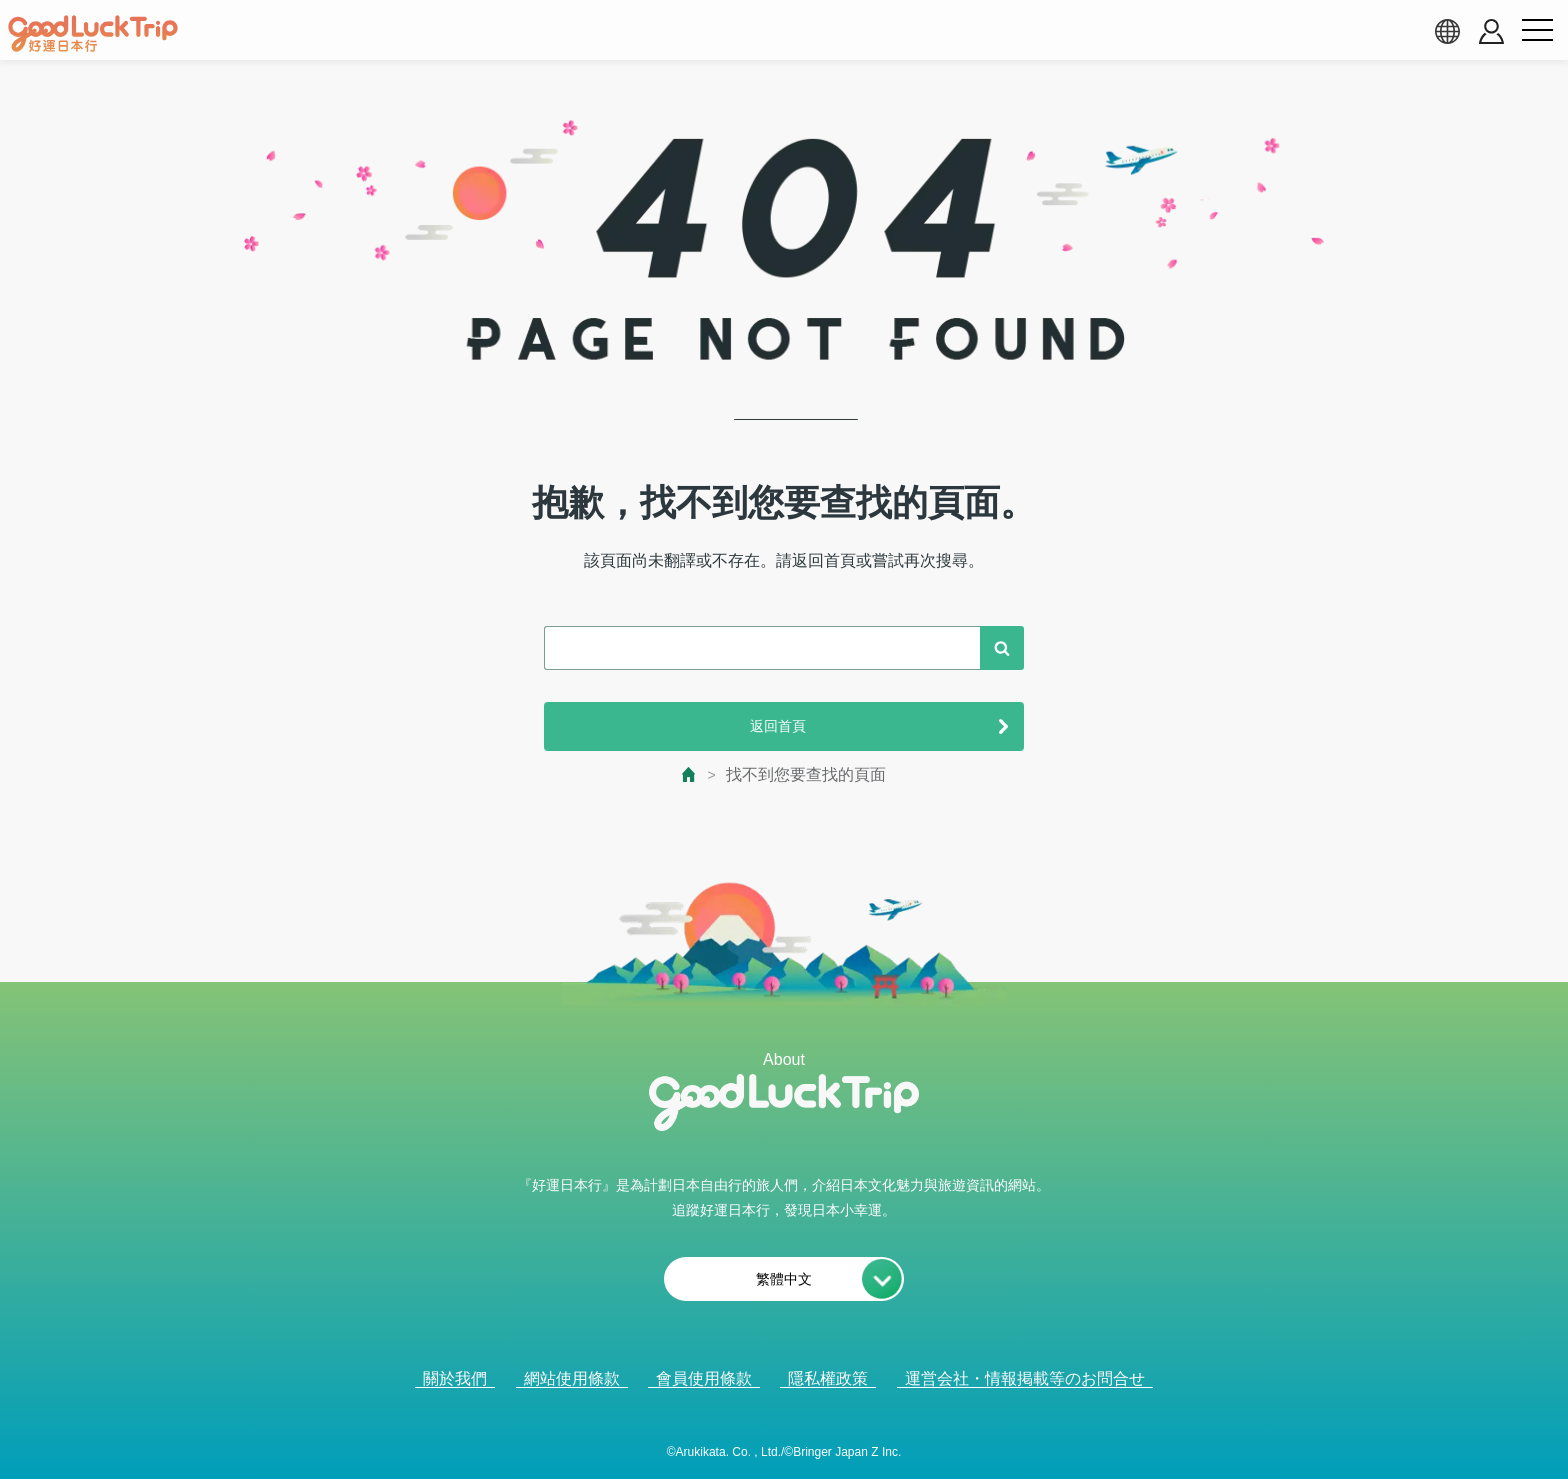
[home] (93, 34)
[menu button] (1537, 31)
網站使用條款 (572, 1378)
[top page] (689, 774)
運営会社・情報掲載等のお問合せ (1025, 1378)
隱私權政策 (828, 1378)
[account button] (1491, 31)
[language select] (1447, 31)
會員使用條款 (704, 1378)
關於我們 (455, 1378)
